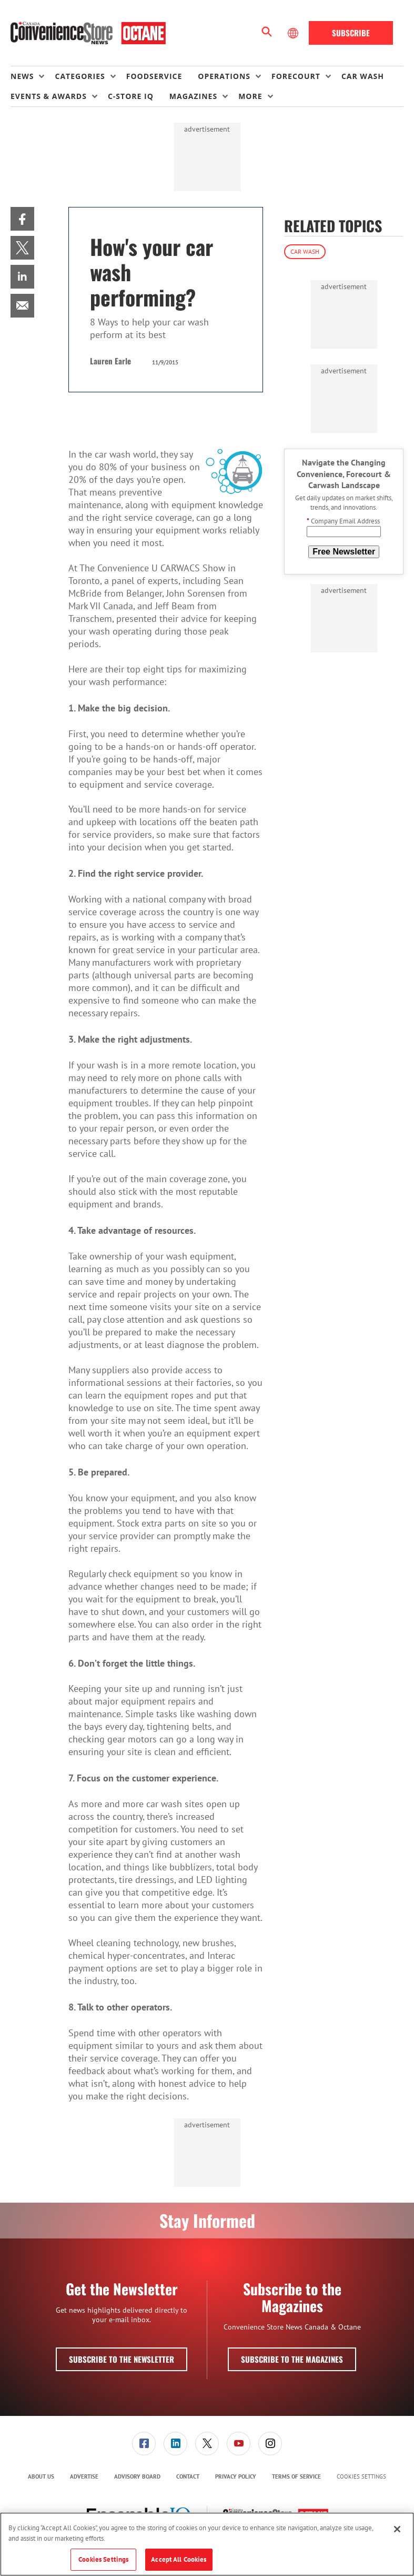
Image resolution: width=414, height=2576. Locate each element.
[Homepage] (88, 33)
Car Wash (304, 251)
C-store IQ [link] (131, 96)
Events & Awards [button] (49, 96)
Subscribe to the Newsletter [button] (121, 2359)
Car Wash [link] (362, 76)
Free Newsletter (343, 551)
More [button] (250, 96)
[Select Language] (294, 33)
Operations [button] (224, 76)
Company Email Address (343, 521)
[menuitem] (33, 76)
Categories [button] (80, 76)
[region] (207, 2544)
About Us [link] (41, 2476)
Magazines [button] (193, 96)
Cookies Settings (361, 2477)
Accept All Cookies (178, 2559)
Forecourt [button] (295, 76)
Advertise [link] (84, 2476)
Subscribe (351, 32)
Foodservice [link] (154, 76)
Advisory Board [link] (137, 2476)
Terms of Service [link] (296, 2476)
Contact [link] (187, 2476)
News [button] (22, 76)
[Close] (397, 2529)
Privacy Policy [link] (235, 2476)
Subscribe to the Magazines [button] (292, 2359)
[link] (22, 219)
